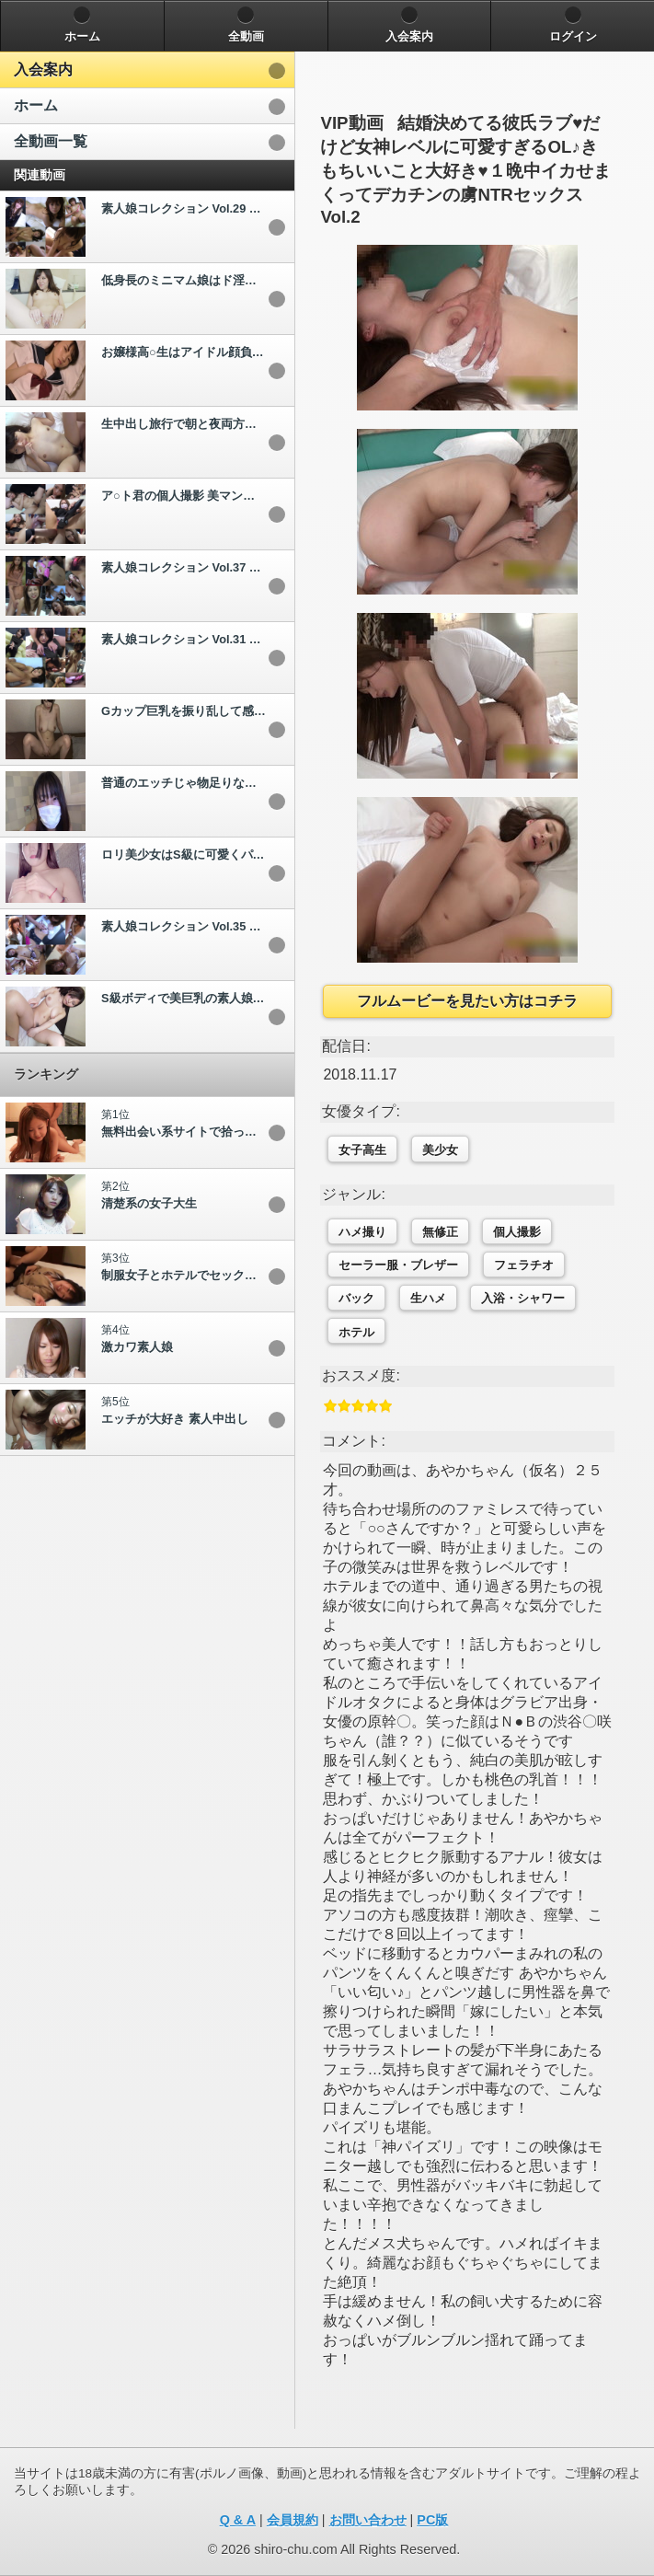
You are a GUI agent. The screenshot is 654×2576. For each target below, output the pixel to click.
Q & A (238, 2519)
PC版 (432, 2519)
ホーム (36, 105)
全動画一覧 (50, 141)
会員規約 (292, 2519)
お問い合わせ (368, 2519)
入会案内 (43, 69)
